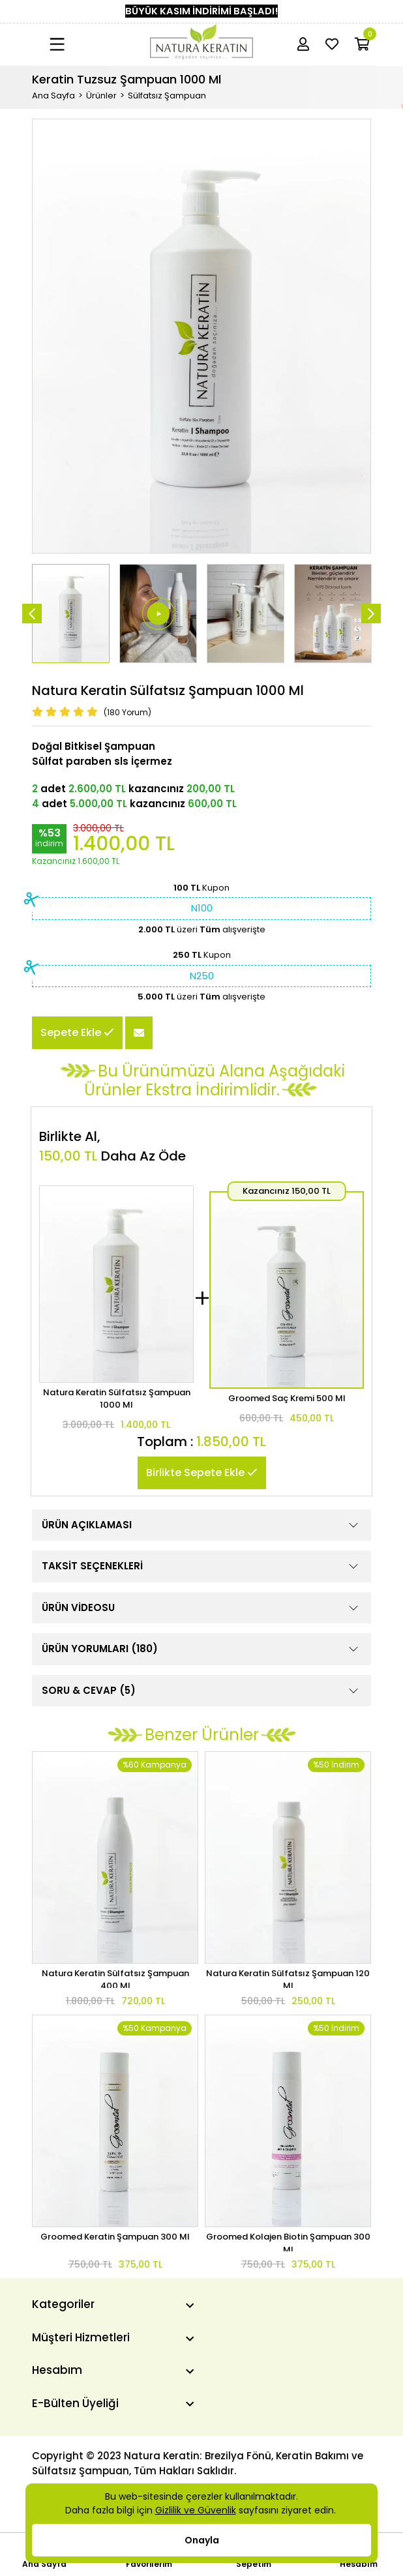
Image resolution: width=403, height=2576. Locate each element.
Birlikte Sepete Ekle (202, 1472)
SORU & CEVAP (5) (201, 1690)
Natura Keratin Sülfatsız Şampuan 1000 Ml (116, 1399)
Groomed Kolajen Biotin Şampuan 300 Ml (288, 2240)
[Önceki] (32, 613)
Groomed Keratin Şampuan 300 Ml (115, 2236)
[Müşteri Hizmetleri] (113, 2337)
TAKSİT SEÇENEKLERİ (201, 1566)
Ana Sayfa (53, 95)
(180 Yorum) (127, 712)
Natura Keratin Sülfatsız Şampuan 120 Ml (288, 1977)
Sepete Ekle (77, 1032)
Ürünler (101, 95)
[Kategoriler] (113, 2304)
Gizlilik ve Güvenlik (195, 2510)
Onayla (202, 2540)
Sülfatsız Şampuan (167, 95)
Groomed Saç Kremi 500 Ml (287, 1398)
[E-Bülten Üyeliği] (113, 2403)
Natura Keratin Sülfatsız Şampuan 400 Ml (115, 1977)
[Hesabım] (113, 2369)
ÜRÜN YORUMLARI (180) (201, 1649)
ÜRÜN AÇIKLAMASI (201, 1525)
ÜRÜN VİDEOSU (201, 1608)
